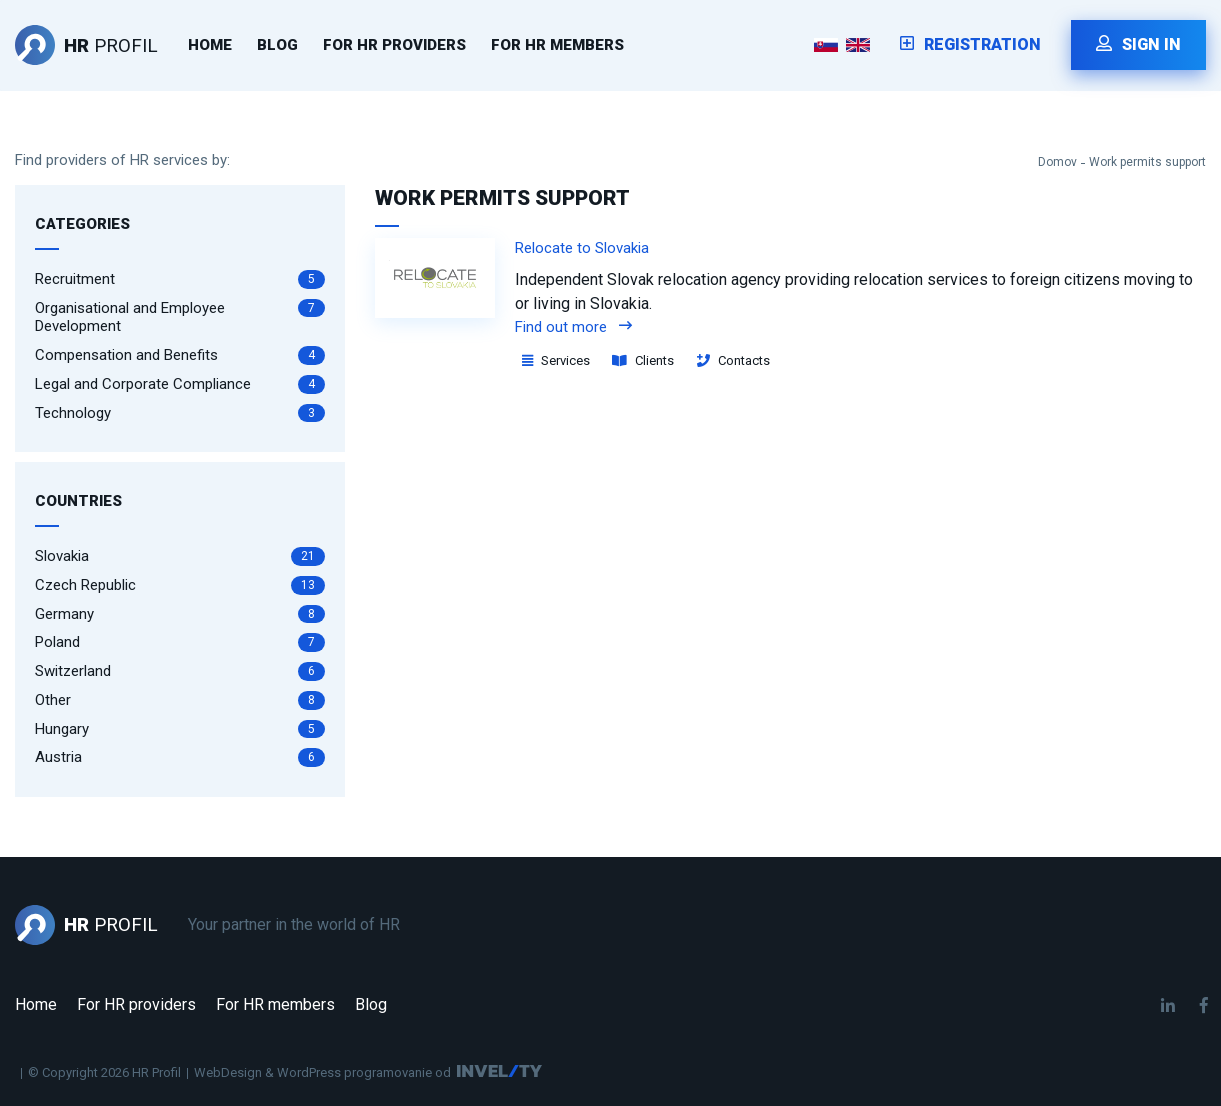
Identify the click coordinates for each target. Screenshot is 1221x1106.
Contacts (733, 360)
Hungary (180, 729)
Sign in (1138, 44)
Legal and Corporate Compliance (180, 384)
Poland (180, 642)
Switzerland (180, 671)
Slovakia (180, 556)
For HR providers (394, 45)
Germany (180, 614)
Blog (277, 45)
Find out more (573, 327)
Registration (970, 44)
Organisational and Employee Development (180, 317)
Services (556, 360)
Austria (180, 757)
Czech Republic (180, 585)
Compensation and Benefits (180, 355)
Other (180, 700)
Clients (643, 360)
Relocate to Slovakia (582, 248)
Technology (180, 413)
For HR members (557, 45)
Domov (1057, 162)
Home (210, 45)
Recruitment (180, 279)
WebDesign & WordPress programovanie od (322, 1072)
